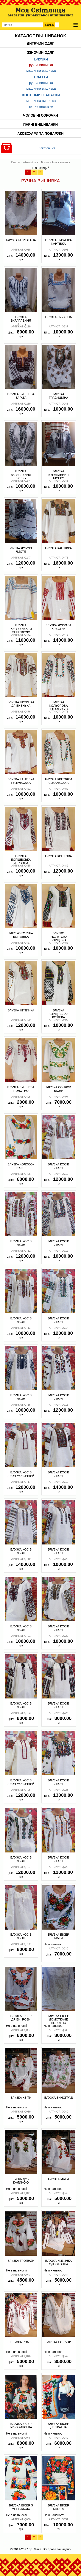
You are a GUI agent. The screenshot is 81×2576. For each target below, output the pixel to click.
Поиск (49, 25)
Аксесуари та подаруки (40, 133)
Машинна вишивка (41, 70)
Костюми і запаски (41, 95)
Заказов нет (47, 148)
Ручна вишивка (41, 65)
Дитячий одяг (40, 43)
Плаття (41, 77)
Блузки (41, 59)
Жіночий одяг (40, 52)
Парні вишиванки (40, 124)
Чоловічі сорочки (40, 115)
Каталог (16, 162)
